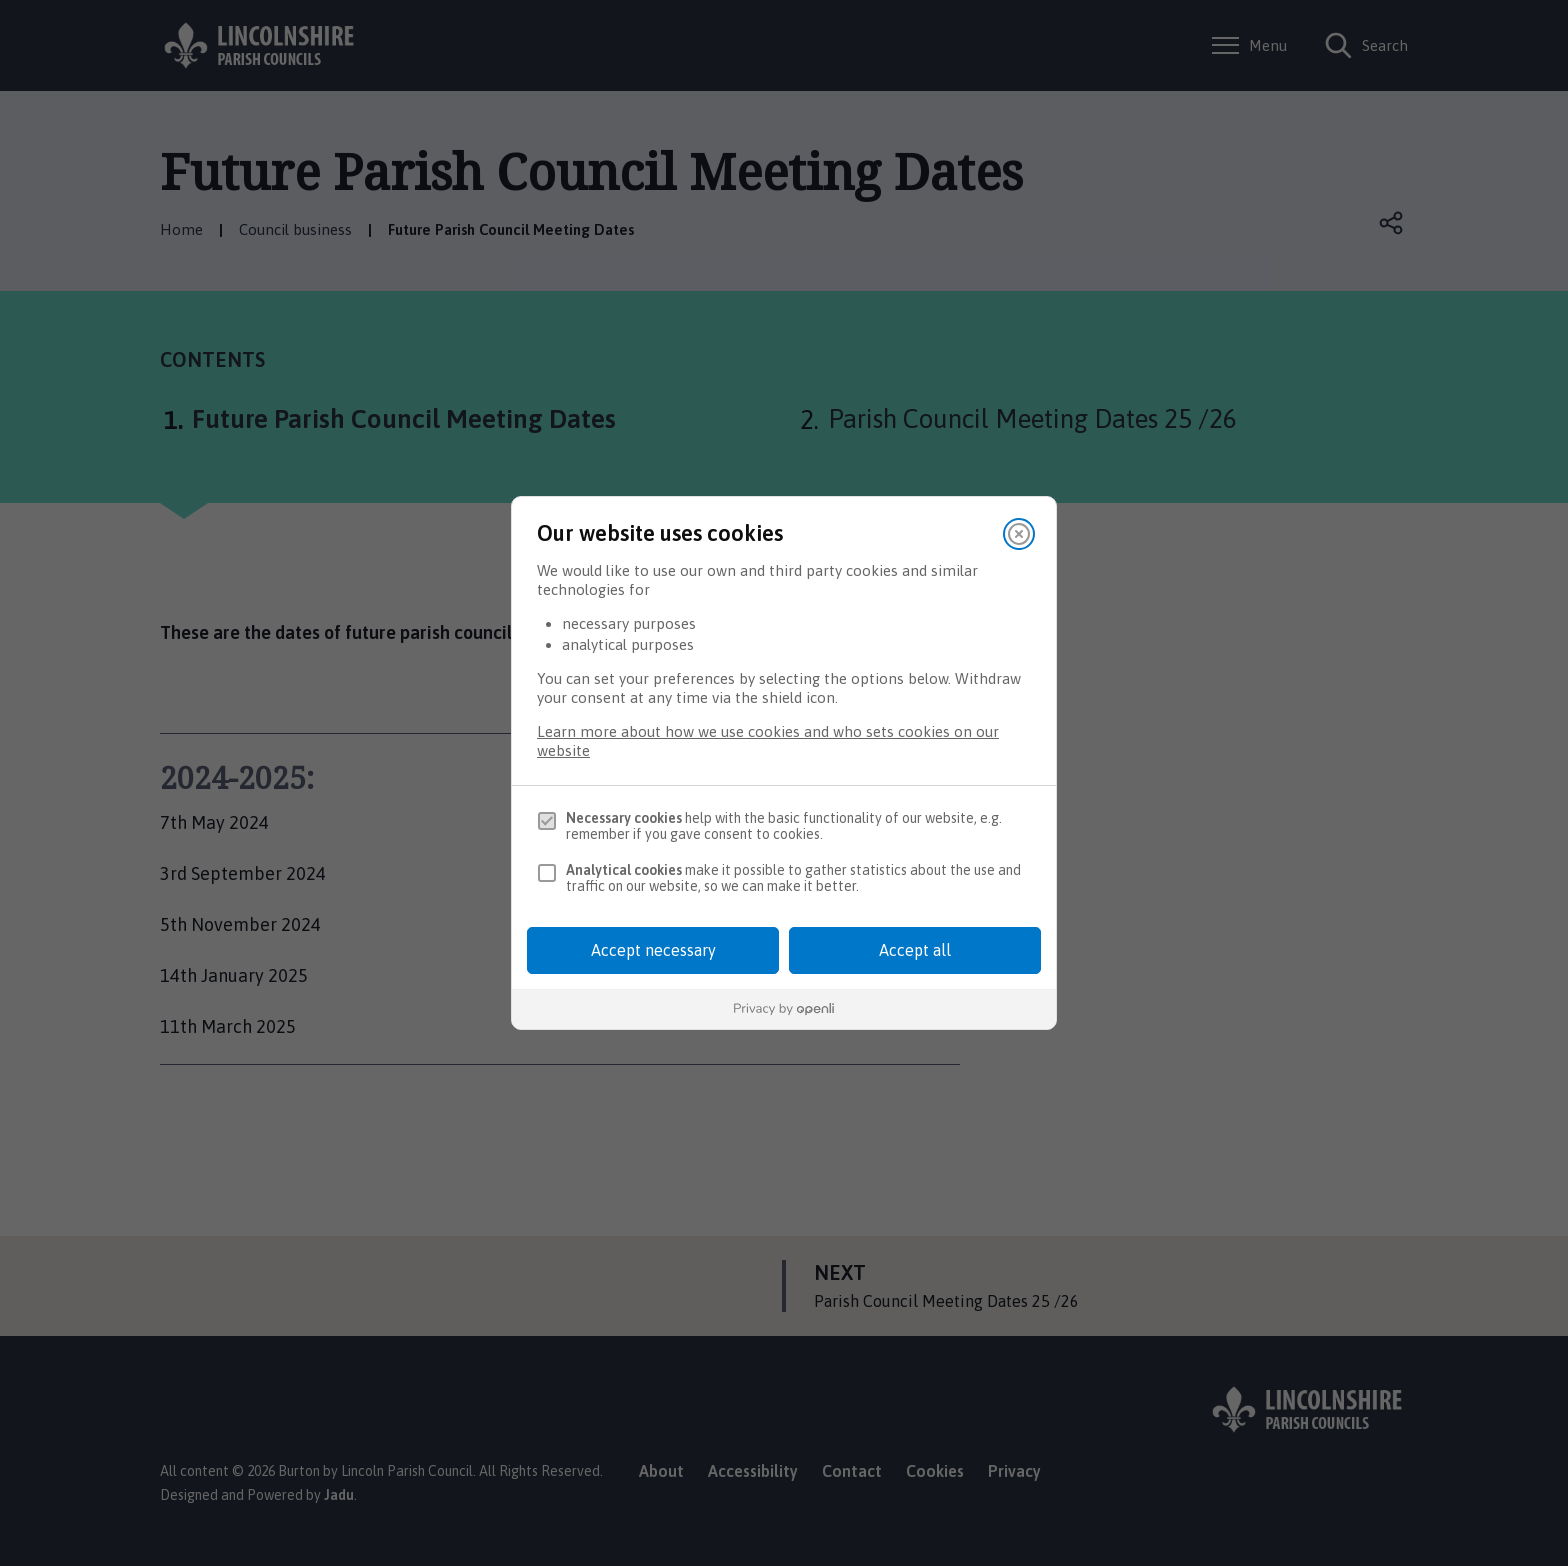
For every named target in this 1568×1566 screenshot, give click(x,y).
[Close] (1019, 534)
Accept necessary (653, 950)
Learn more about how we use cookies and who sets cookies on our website (768, 741)
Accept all (915, 950)
